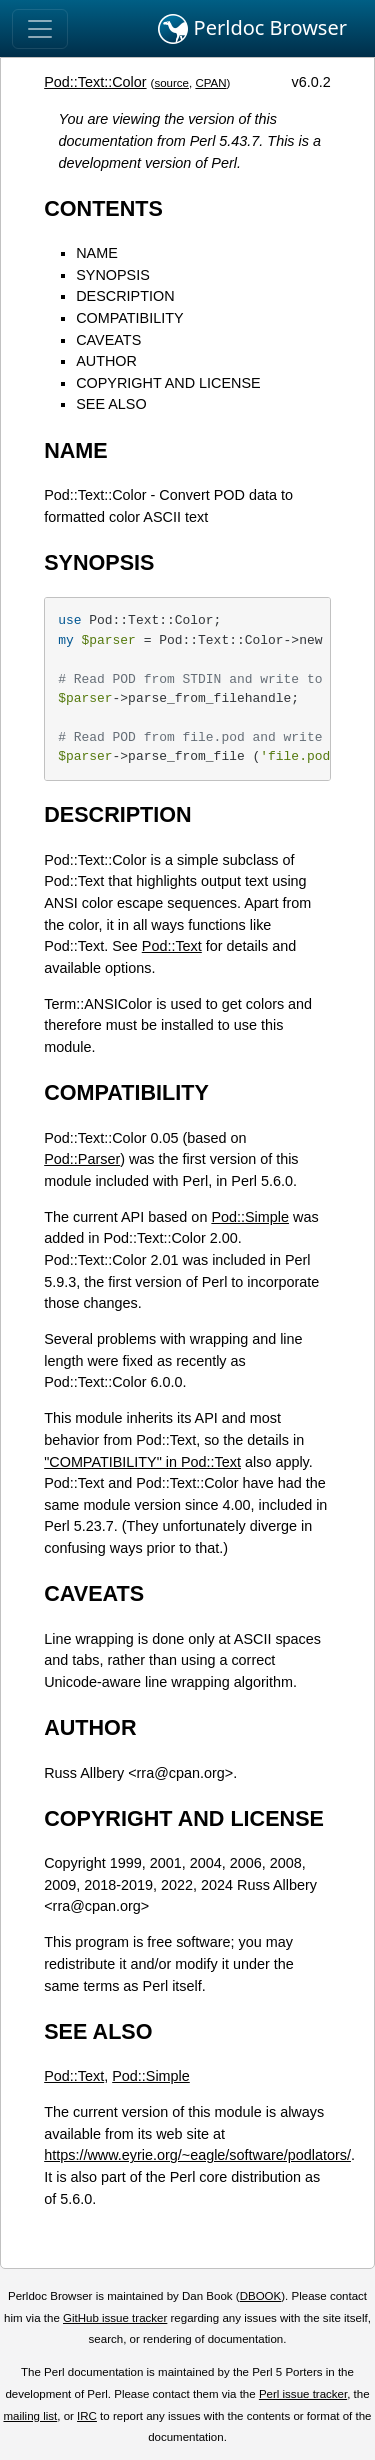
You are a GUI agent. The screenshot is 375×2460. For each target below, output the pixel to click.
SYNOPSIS (113, 275)
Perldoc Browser (252, 29)
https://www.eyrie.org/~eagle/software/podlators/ (197, 2155)
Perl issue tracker (303, 2394)
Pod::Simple (250, 1217)
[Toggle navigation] (40, 29)
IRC (87, 2416)
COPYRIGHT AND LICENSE (168, 383)
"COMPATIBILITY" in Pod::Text (142, 1462)
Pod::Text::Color (95, 82)
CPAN (210, 83)
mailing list (30, 2416)
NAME (97, 253)
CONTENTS (103, 208)
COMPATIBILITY (129, 318)
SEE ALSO (111, 404)
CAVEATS (108, 340)
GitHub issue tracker (115, 2318)
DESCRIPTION (125, 296)
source (171, 83)
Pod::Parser (82, 1159)
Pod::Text (172, 946)
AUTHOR (106, 361)
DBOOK (261, 2296)
